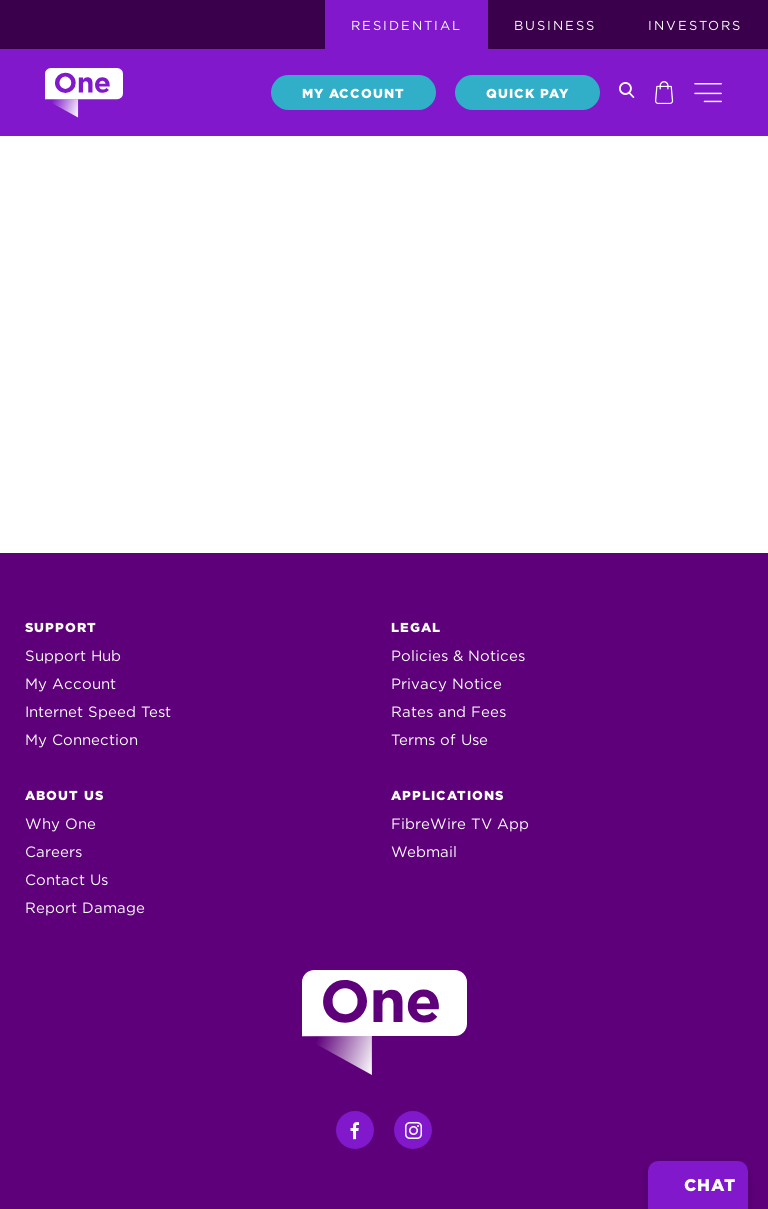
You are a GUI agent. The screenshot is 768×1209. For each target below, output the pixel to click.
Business (555, 25)
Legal (416, 627)
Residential (406, 25)
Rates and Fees (448, 712)
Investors (695, 25)
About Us (64, 795)
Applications (447, 795)
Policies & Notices (458, 656)
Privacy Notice (446, 684)
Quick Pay (527, 93)
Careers (53, 852)
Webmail (424, 852)
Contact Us (66, 880)
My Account (353, 93)
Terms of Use (439, 740)
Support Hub (73, 656)
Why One (60, 824)
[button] (708, 92)
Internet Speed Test (98, 712)
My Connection (81, 740)
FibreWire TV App (460, 824)
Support (61, 627)
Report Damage (85, 908)
